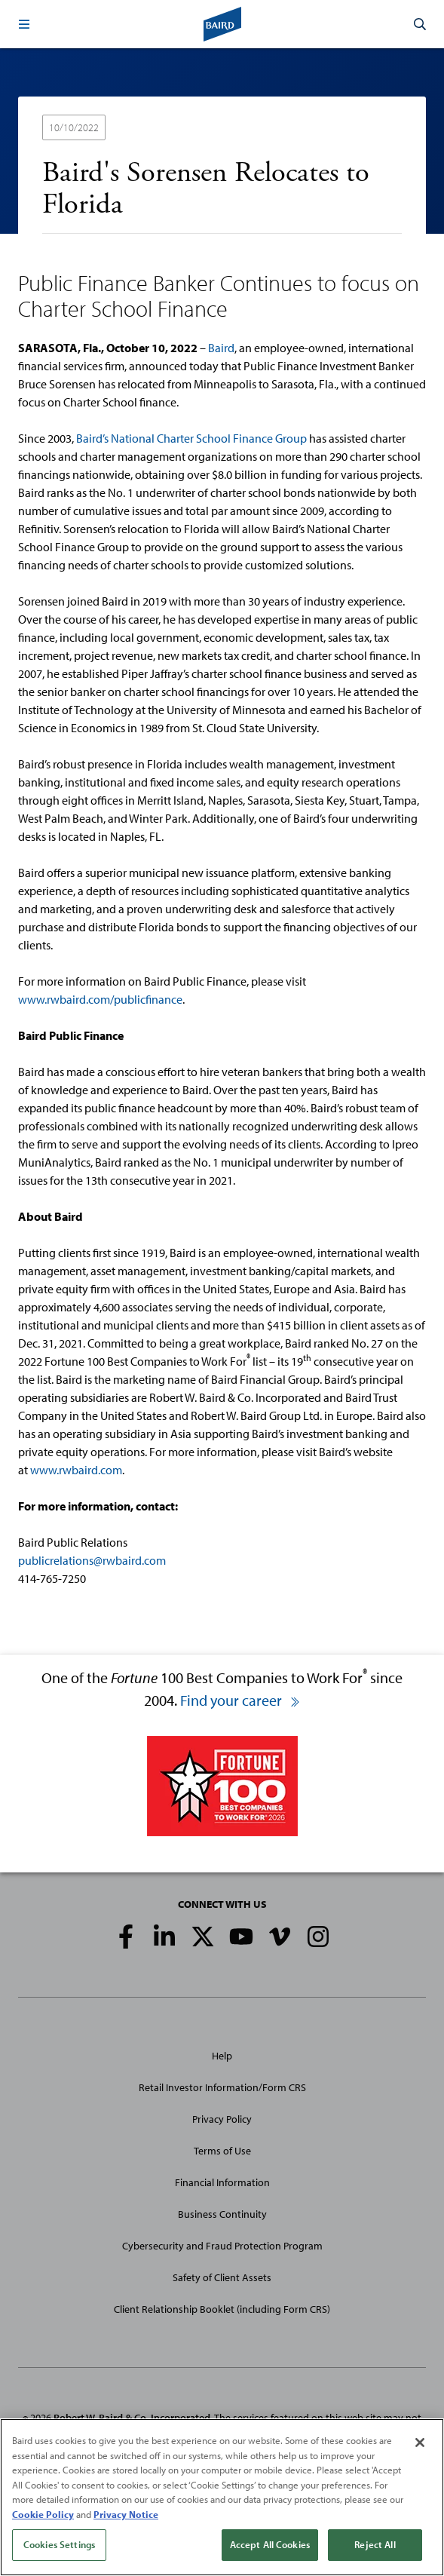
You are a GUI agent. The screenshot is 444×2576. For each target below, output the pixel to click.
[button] (24, 24)
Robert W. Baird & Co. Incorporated (132, 2417)
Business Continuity (222, 2214)
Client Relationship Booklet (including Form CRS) (222, 2309)
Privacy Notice (125, 2514)
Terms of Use (222, 2150)
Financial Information (222, 2182)
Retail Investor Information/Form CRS (222, 2087)
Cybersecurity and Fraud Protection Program (222, 2245)
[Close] (419, 2442)
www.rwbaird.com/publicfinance (100, 999)
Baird (221, 347)
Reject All (374, 2544)
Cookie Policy (43, 2514)
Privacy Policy (222, 2119)
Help (222, 2055)
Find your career (240, 1700)
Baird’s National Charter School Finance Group (191, 438)
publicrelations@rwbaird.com (92, 1560)
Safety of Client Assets (222, 2277)
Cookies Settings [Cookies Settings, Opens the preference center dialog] (59, 2544)
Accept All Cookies (270, 2544)
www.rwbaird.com (76, 1469)
